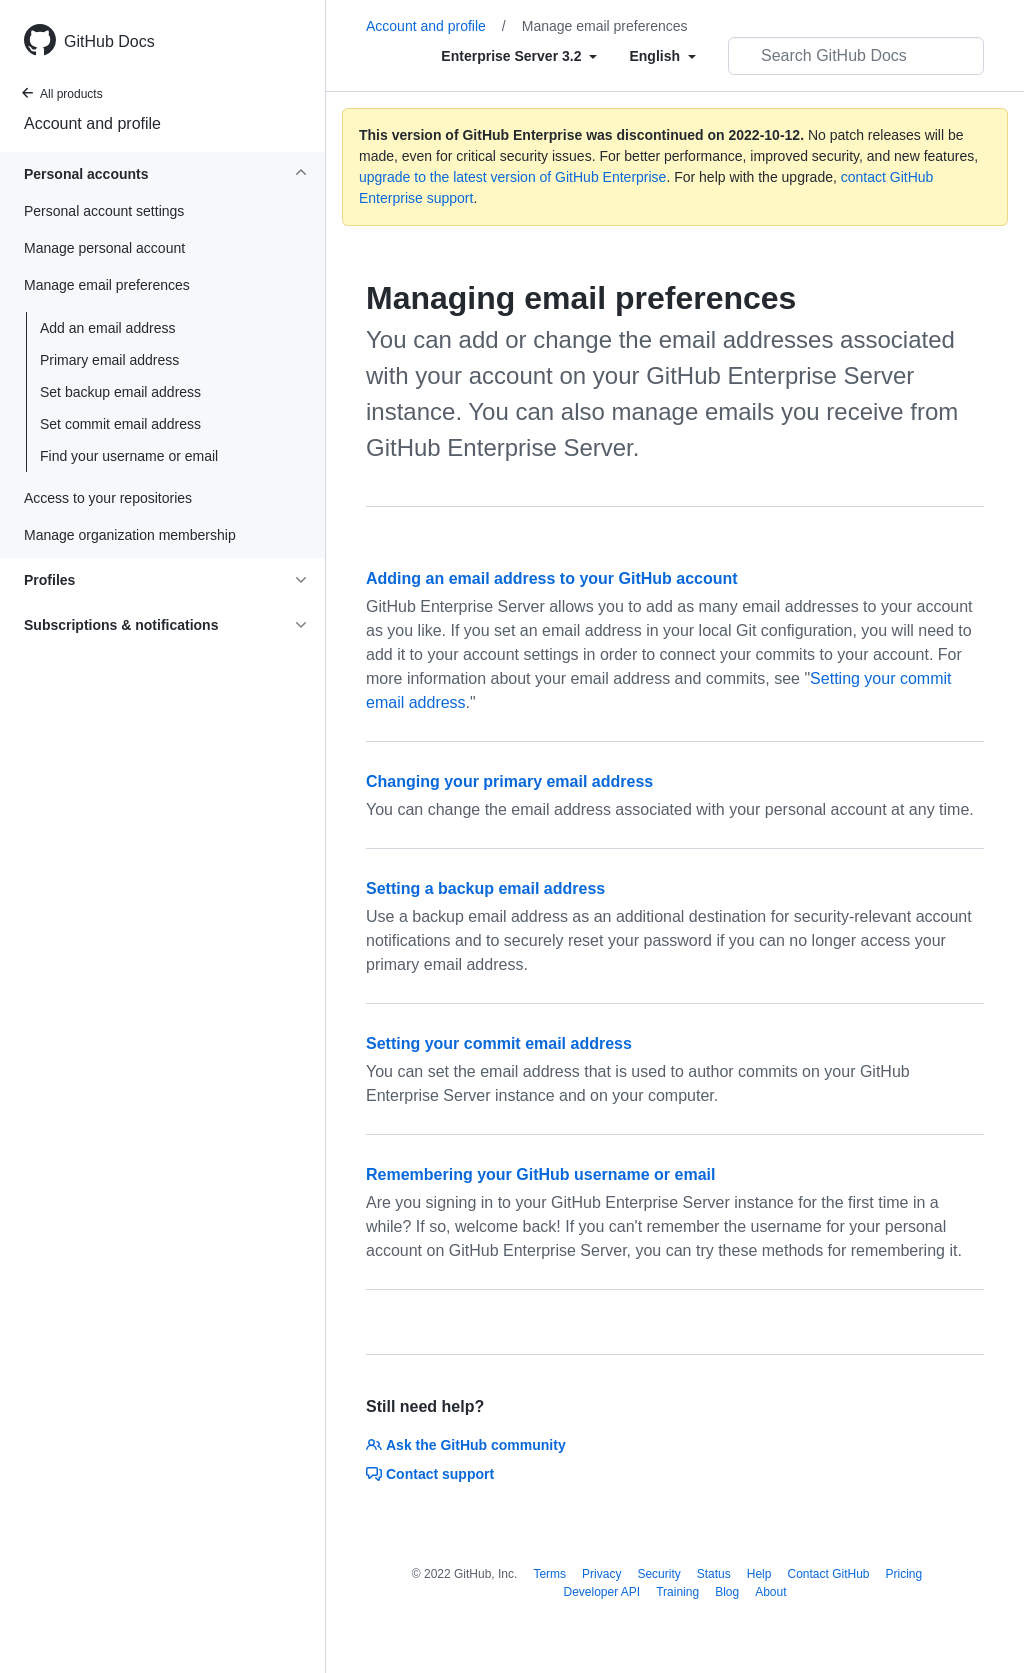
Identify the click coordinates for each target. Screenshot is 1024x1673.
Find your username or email (129, 456)
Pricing (904, 1574)
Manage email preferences (605, 26)
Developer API (601, 1592)
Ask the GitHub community (466, 1445)
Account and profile (92, 123)
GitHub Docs (109, 41)
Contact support (430, 1474)
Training (677, 1592)
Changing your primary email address (509, 781)
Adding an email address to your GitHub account (552, 578)
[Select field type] (519, 56)
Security (658, 1574)
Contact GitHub (828, 1574)
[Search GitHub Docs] (856, 56)
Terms (549, 1574)
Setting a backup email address (485, 888)
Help (759, 1574)
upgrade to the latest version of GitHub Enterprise (512, 177)
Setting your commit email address (499, 1043)
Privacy (601, 1574)
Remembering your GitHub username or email (540, 1174)
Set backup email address (120, 392)
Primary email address (109, 360)
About (770, 1592)
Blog (727, 1592)
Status (714, 1574)
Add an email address (107, 328)
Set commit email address (120, 424)
